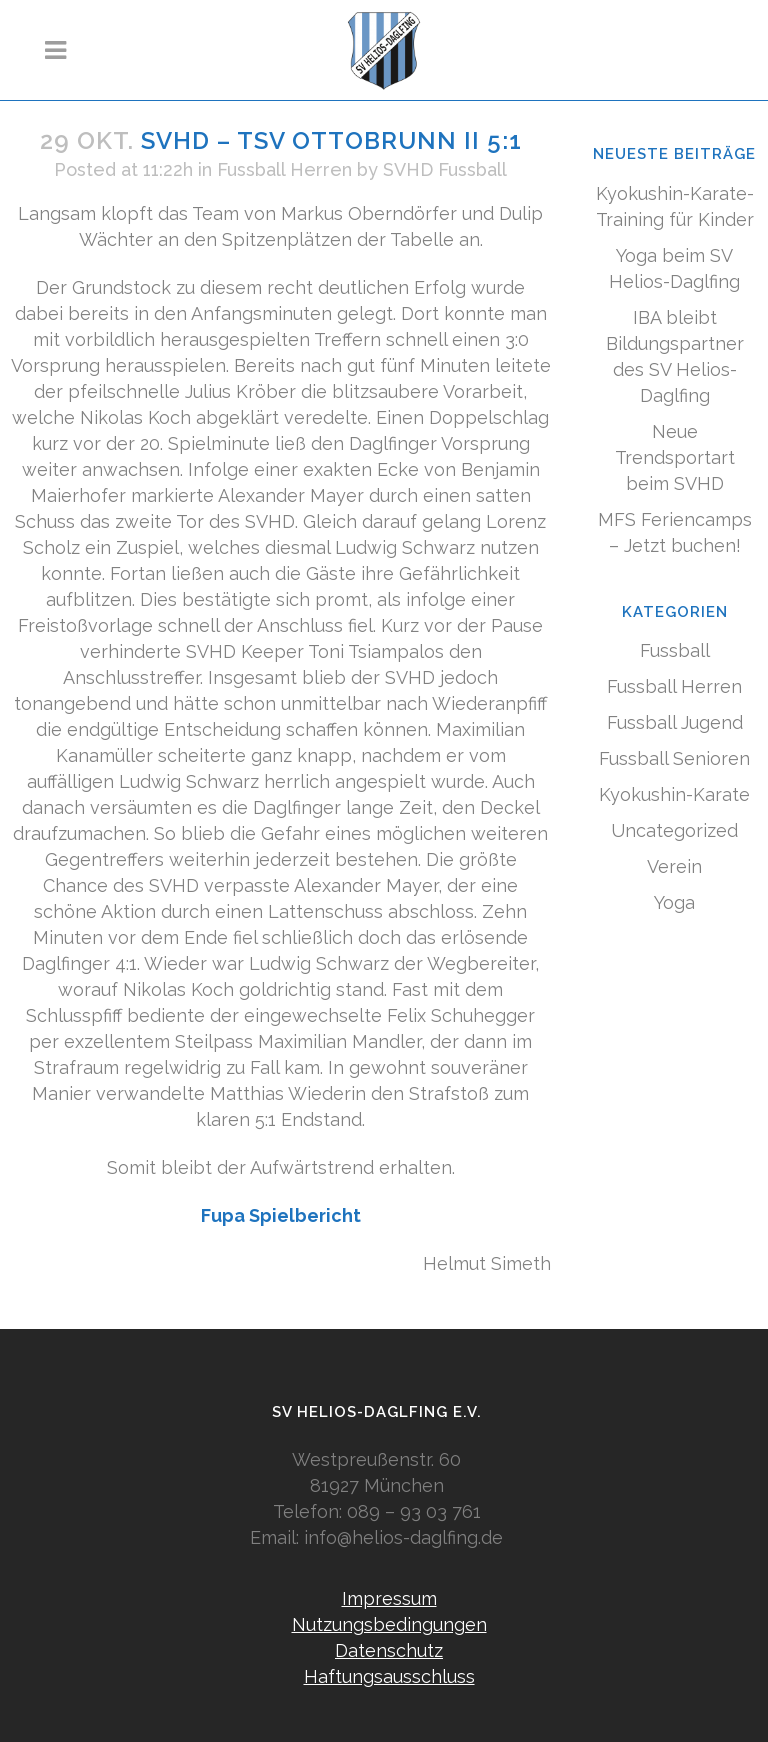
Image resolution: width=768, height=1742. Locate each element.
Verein (674, 866)
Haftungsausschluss (389, 1676)
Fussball (675, 650)
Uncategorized (674, 830)
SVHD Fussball (445, 169)
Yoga (674, 902)
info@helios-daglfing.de (403, 1537)
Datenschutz (389, 1650)
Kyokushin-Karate (674, 794)
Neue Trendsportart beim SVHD (675, 457)
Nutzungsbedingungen (389, 1624)
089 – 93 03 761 (414, 1511)
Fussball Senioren (674, 758)
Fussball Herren (284, 169)
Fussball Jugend (675, 722)
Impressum (389, 1598)
